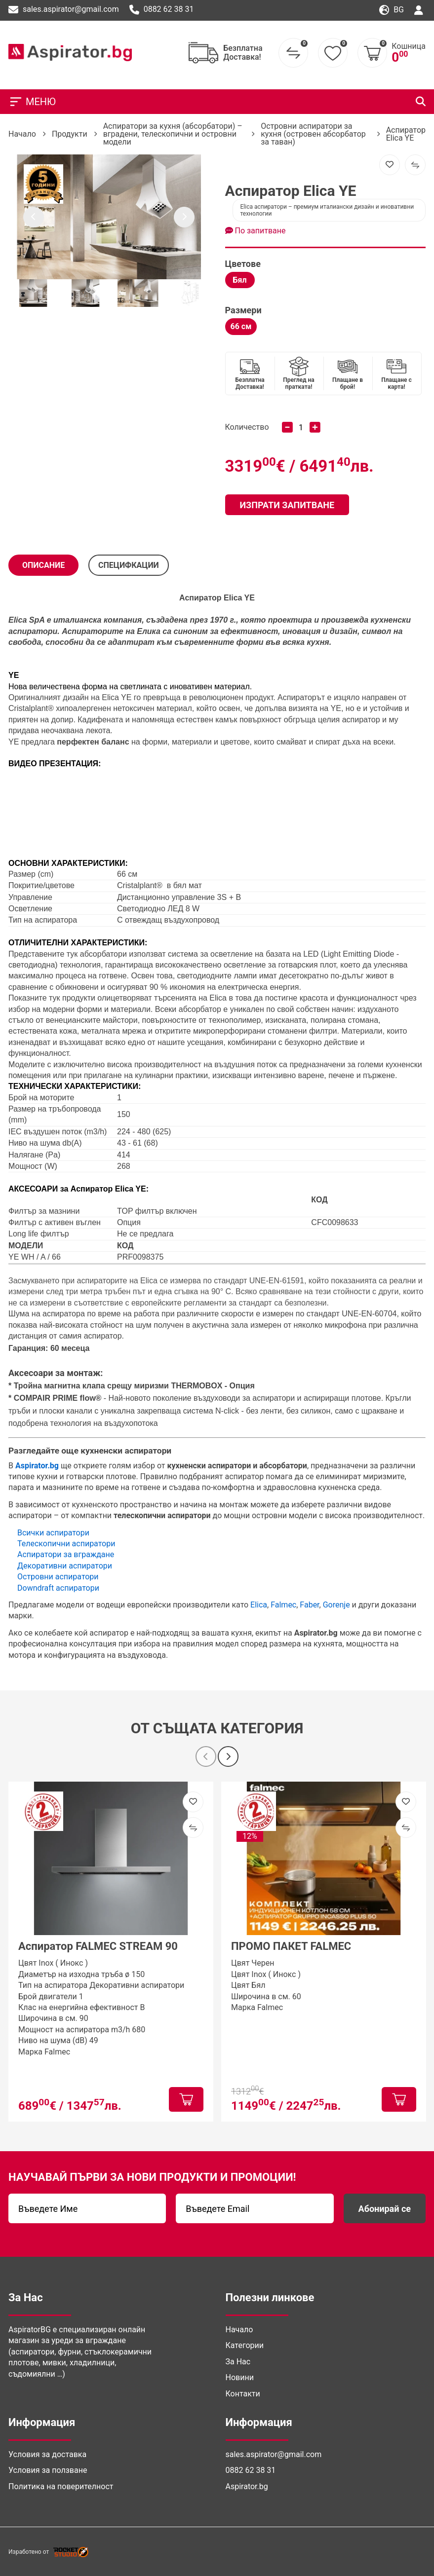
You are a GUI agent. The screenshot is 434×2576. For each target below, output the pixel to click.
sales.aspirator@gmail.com (63, 10)
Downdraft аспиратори (58, 1588)
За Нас (238, 2361)
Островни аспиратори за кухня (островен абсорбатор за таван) (313, 134)
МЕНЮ (32, 101)
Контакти (243, 2393)
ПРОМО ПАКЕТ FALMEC (291, 1946)
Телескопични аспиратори (66, 1543)
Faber (309, 1604)
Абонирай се (384, 2208)
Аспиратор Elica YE (406, 134)
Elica (233, 598)
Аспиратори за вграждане (65, 1554)
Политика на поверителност (60, 2486)
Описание (43, 565)
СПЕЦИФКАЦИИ (128, 565)
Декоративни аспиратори (64, 1565)
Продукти (69, 134)
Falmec (283, 1604)
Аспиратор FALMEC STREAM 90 (98, 1946)
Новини (240, 2377)
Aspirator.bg (247, 2486)
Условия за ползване (47, 2470)
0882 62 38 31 (161, 10)
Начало (22, 134)
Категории (245, 2345)
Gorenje (336, 1604)
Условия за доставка (47, 2454)
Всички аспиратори (53, 1532)
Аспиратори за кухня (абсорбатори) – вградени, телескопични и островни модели (172, 134)
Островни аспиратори (58, 1576)
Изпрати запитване (287, 505)
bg (391, 10)
